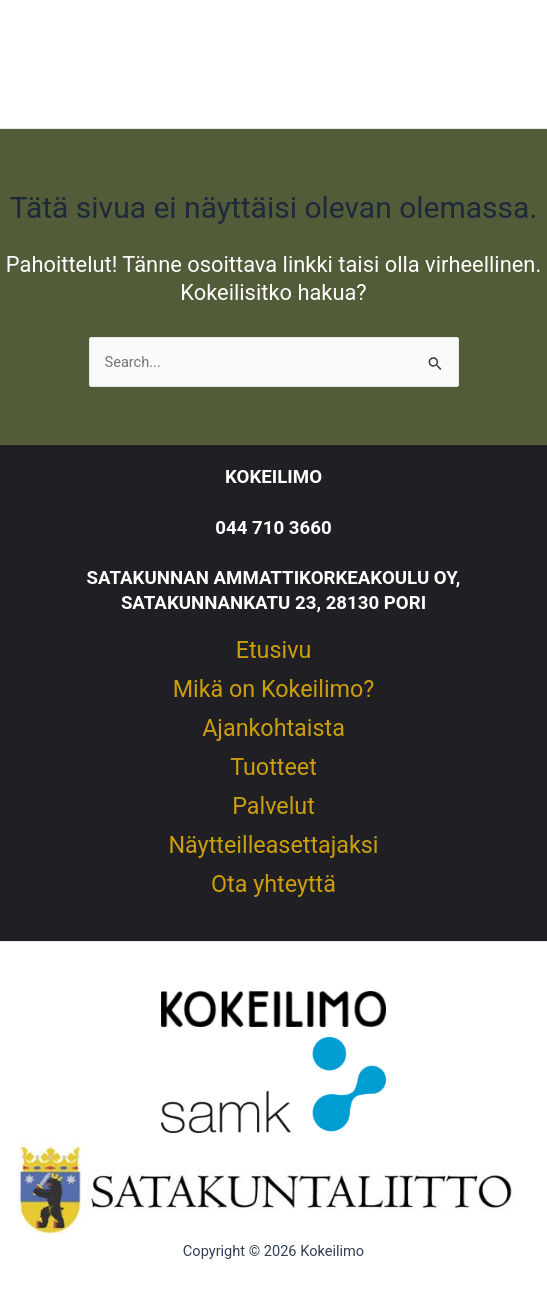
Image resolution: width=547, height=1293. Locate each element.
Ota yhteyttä (273, 885)
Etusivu (274, 651)
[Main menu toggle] (496, 64)
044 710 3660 (273, 528)
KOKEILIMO (273, 477)
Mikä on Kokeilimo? (274, 690)
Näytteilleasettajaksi (273, 846)
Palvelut (273, 807)
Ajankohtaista (273, 729)
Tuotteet (273, 768)
